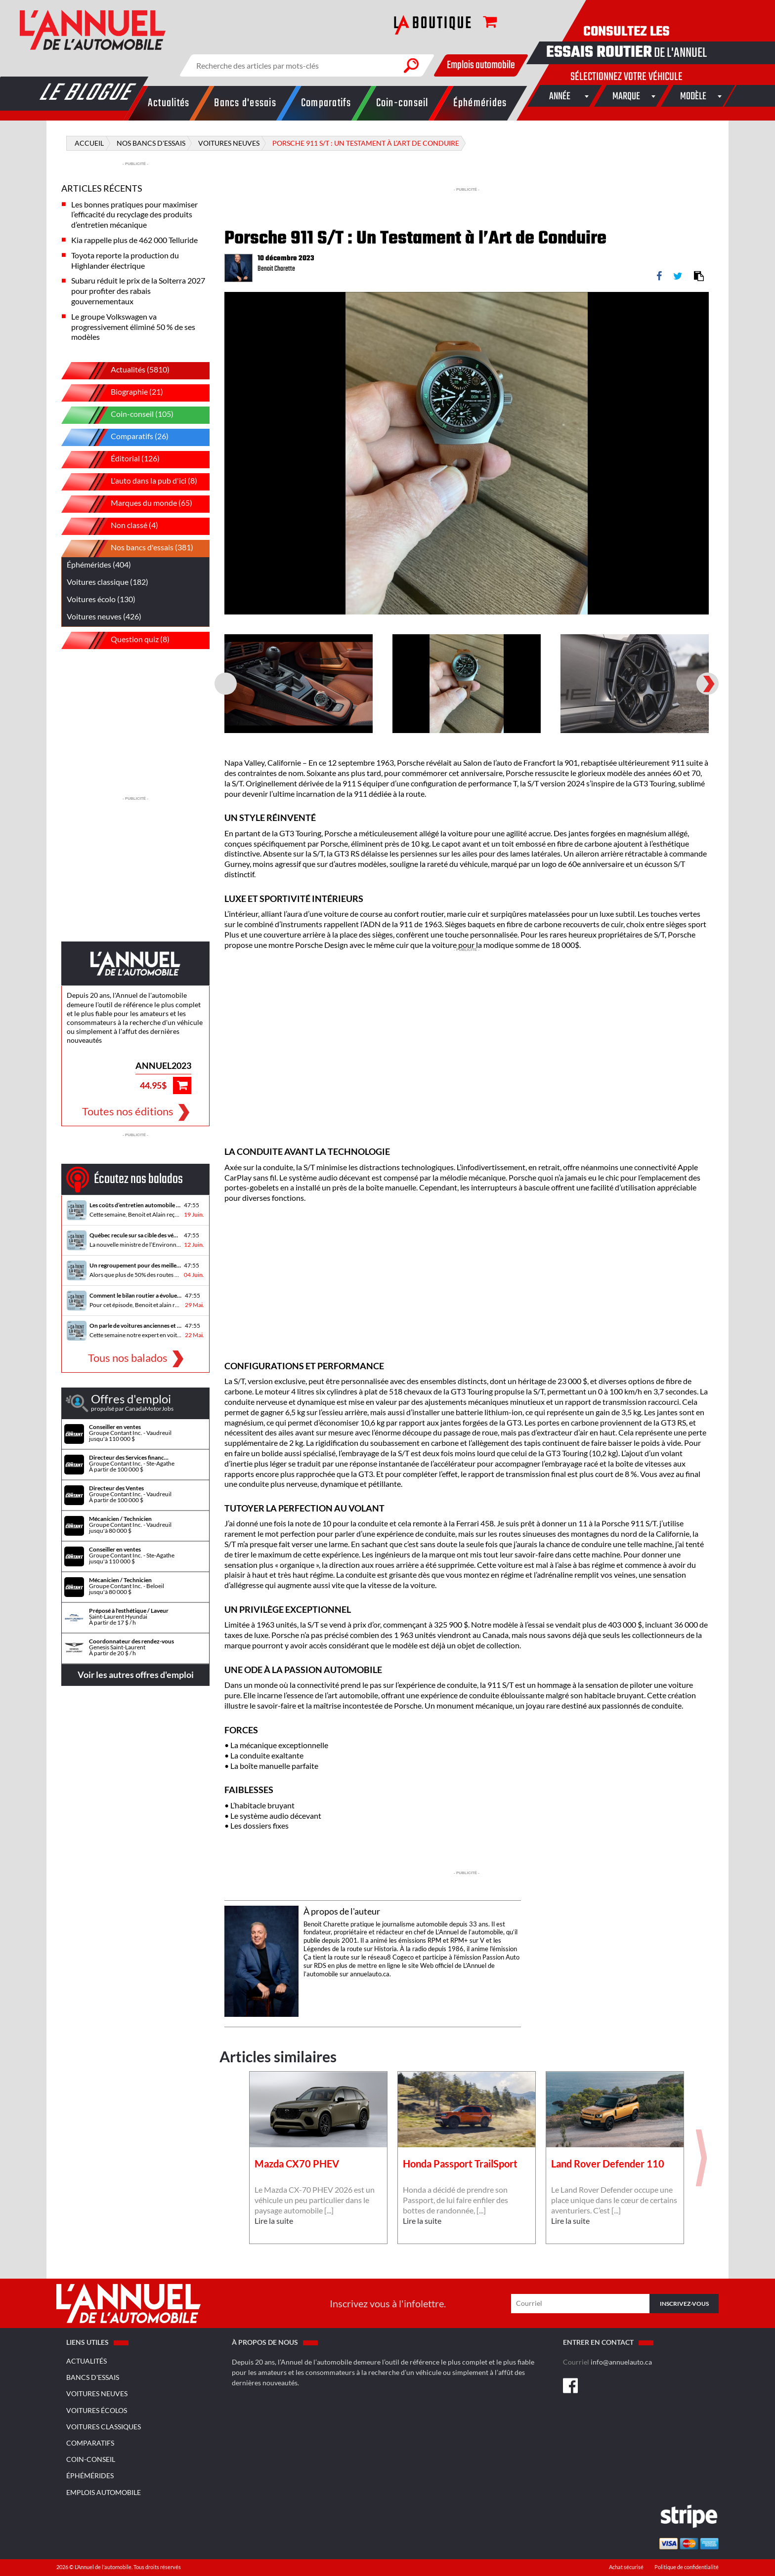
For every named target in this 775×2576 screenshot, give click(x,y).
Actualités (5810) (123, 370)
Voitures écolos (96, 2410)
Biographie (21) (119, 393)
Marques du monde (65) (134, 504)
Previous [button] (224, 302)
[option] (467, 453)
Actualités (86, 2361)
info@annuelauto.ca (621, 2362)
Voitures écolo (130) (101, 599)
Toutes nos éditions (127, 1110)
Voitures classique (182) (107, 581)
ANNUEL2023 (163, 1065)
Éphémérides (90, 2475)
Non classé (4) (117, 526)
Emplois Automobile (103, 2492)
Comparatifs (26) (122, 437)
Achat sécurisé (627, 2567)
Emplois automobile (481, 65)
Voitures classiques (103, 2426)
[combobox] (559, 96)
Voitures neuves (97, 2393)
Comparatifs (90, 2443)
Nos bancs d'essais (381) (134, 548)
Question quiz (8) (123, 640)
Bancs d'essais (92, 2377)
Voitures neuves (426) (104, 616)
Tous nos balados (128, 1357)
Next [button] (708, 302)
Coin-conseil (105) (124, 415)
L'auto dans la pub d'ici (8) (136, 482)
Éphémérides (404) (99, 564)
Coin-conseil (90, 2459)
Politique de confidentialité (686, 2567)
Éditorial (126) (118, 459)
